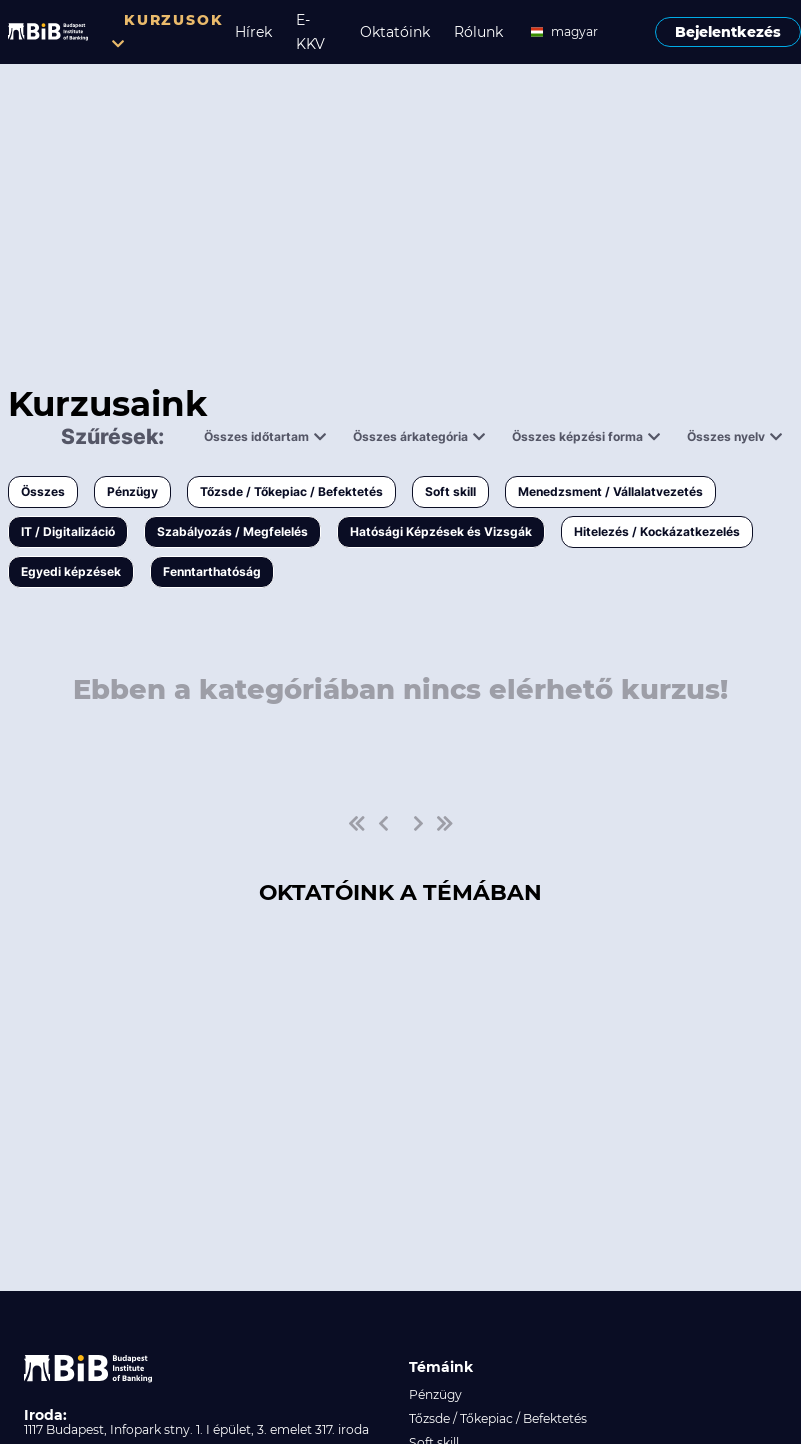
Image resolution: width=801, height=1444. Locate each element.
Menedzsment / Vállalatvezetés (610, 491)
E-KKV (310, 32)
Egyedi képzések (71, 571)
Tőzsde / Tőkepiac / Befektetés (291, 491)
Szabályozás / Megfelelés (232, 531)
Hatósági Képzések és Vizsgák (441, 531)
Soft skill (450, 491)
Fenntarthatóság (212, 571)
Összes (43, 491)
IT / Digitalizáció (68, 531)
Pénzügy (132, 491)
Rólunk (478, 32)
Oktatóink (395, 32)
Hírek (253, 32)
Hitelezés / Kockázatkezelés (657, 531)
